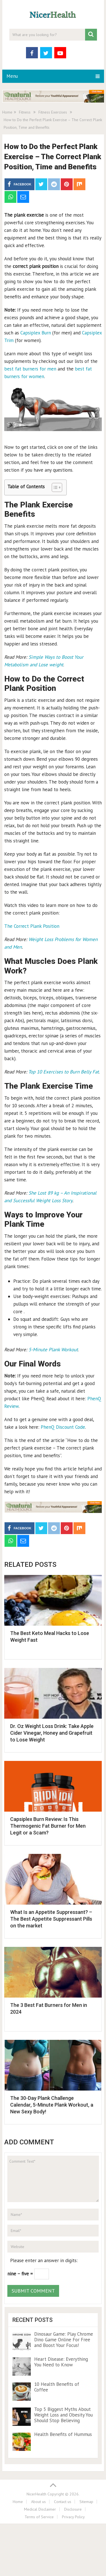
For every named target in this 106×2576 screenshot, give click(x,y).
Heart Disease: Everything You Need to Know (61, 2362)
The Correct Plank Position (31, 926)
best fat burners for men (30, 369)
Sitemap (86, 2501)
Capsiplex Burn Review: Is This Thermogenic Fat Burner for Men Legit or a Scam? (48, 1826)
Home (18, 2501)
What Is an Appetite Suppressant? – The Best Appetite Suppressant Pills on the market (51, 1919)
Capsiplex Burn (35, 333)
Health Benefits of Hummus (63, 2434)
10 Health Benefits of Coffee (56, 2387)
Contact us (62, 2501)
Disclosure (73, 2509)
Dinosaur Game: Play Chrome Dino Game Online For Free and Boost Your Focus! (63, 2339)
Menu (12, 76)
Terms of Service (39, 2516)
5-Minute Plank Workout (53, 1349)
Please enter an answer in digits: (44, 2260)
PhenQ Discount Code (63, 1427)
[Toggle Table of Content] (54, 487)
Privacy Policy (73, 2516)
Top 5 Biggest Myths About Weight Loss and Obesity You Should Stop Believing (63, 2415)
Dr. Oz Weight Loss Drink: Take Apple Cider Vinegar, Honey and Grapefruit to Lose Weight (52, 1733)
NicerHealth (36, 2494)
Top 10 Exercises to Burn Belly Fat (63, 1072)
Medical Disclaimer (40, 2509)
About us (38, 2501)
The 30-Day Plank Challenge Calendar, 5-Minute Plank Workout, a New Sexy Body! (51, 2105)
